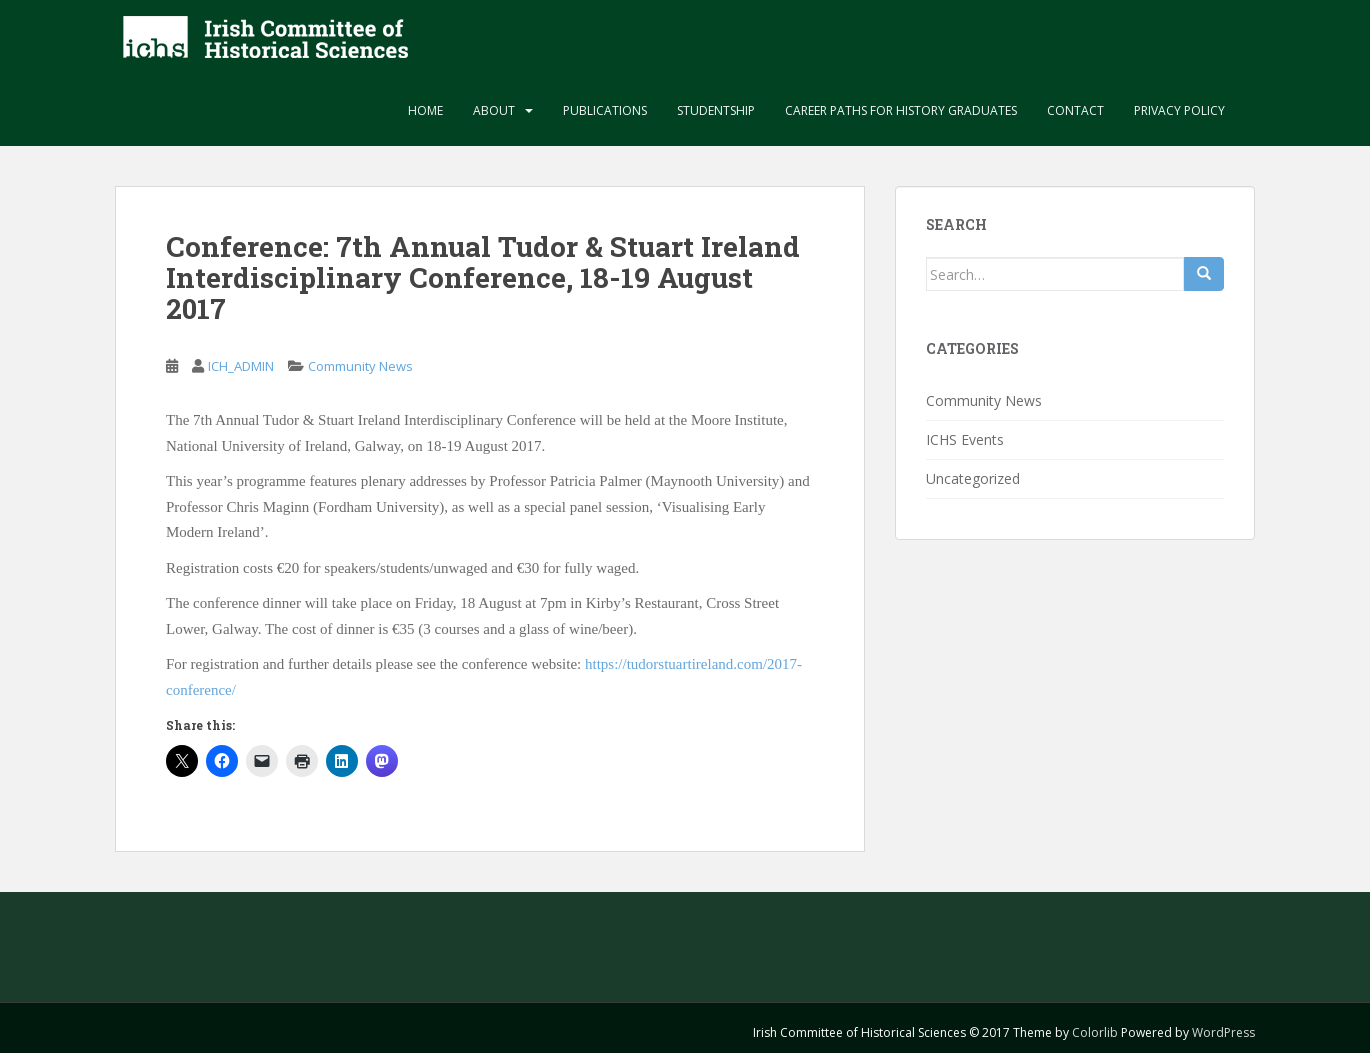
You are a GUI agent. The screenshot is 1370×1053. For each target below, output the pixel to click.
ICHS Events (965, 439)
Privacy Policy (1179, 110)
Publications (605, 110)
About (494, 110)
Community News (360, 366)
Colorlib (1095, 1032)
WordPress (1223, 1032)
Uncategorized (973, 478)
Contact (1075, 110)
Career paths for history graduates (901, 110)
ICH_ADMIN (241, 366)
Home (425, 110)
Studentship (716, 110)
